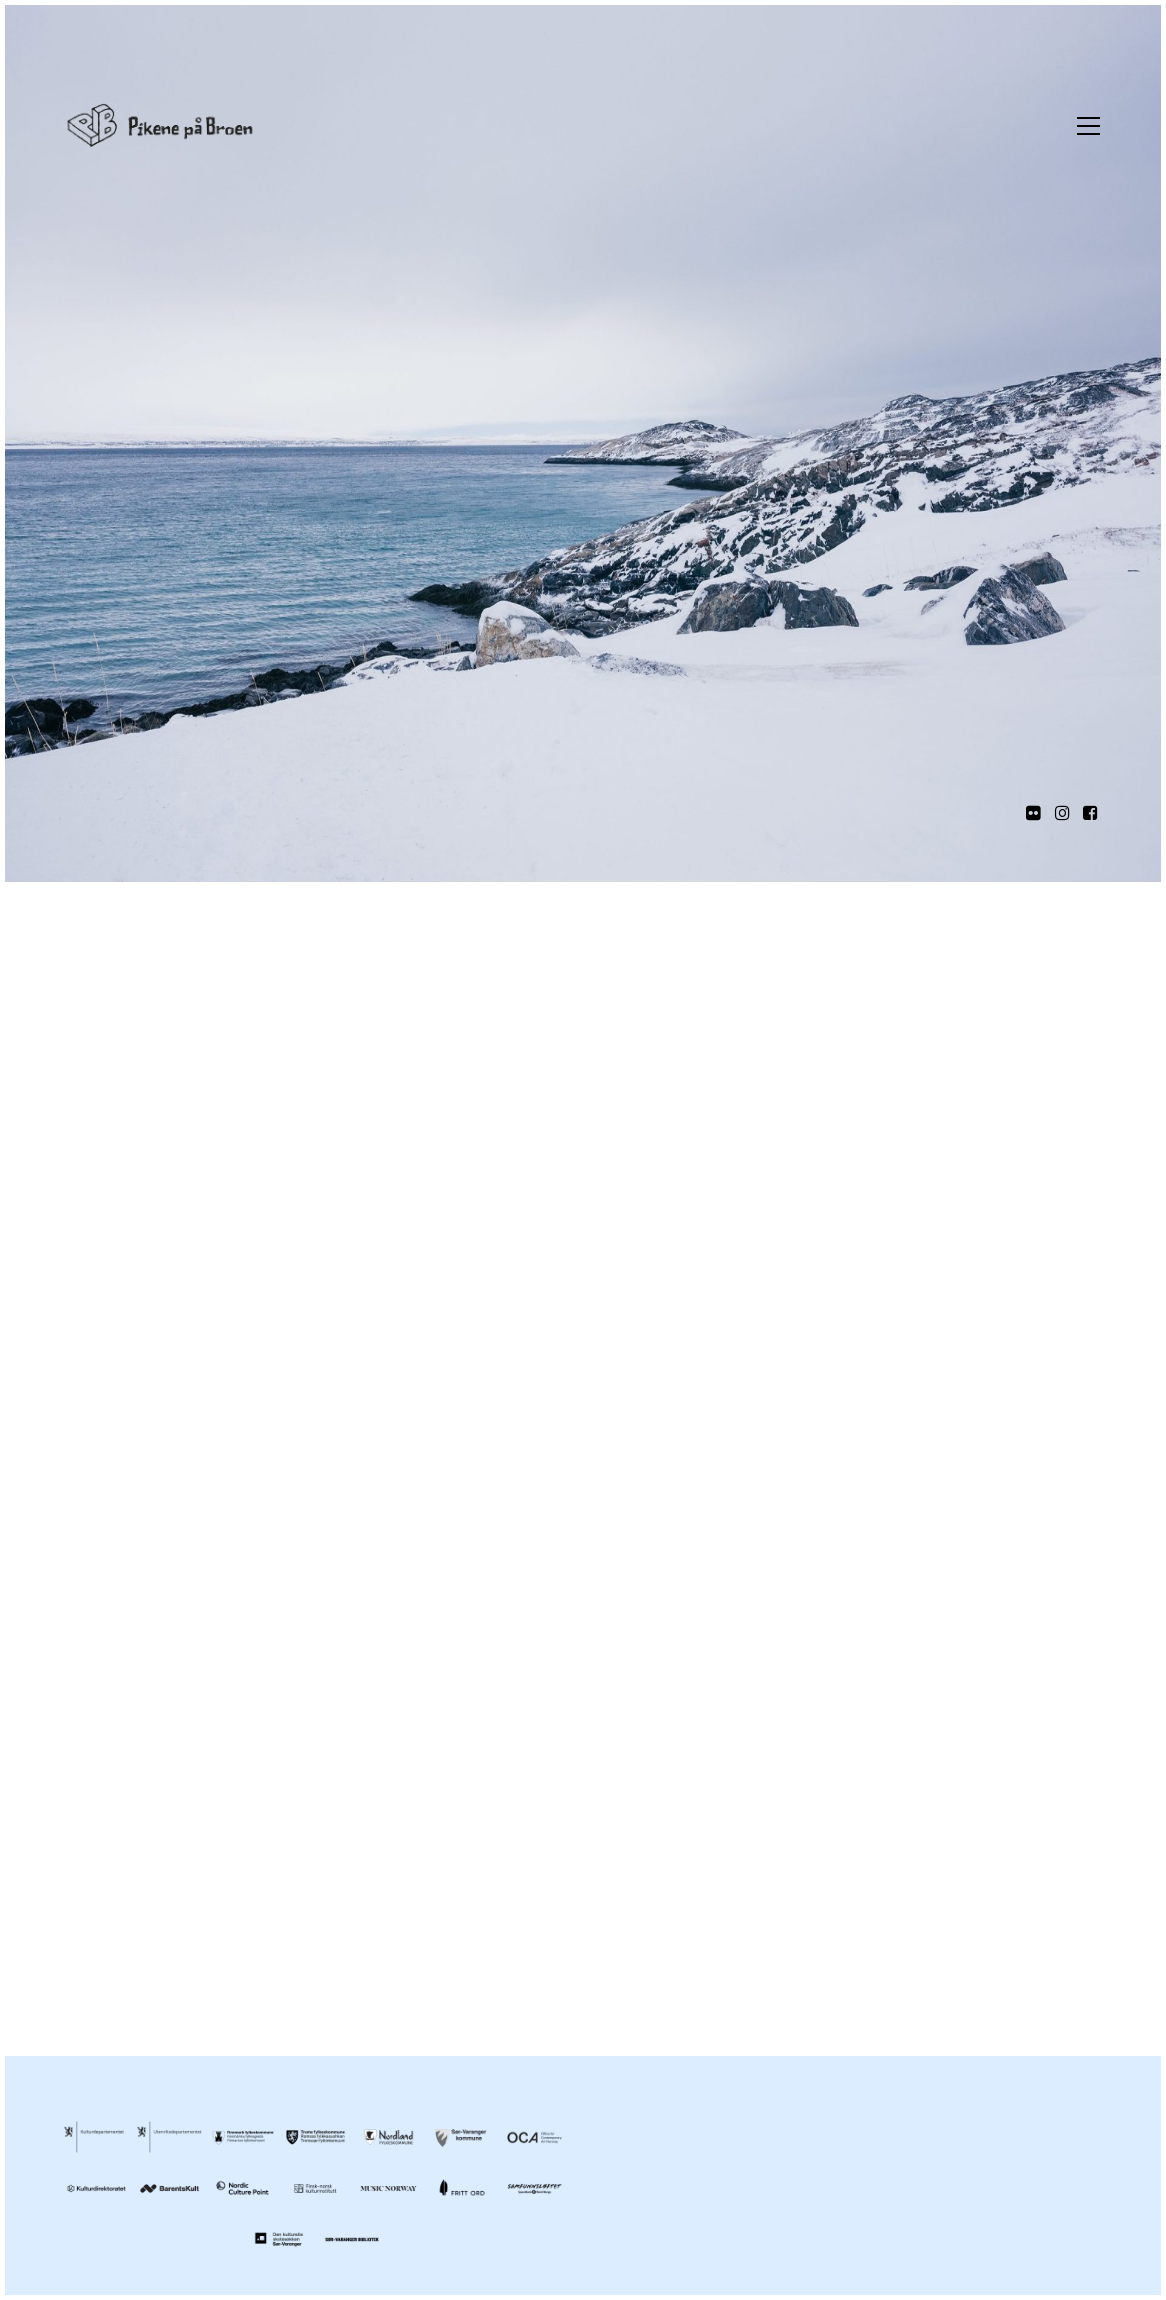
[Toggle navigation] (1083, 126)
